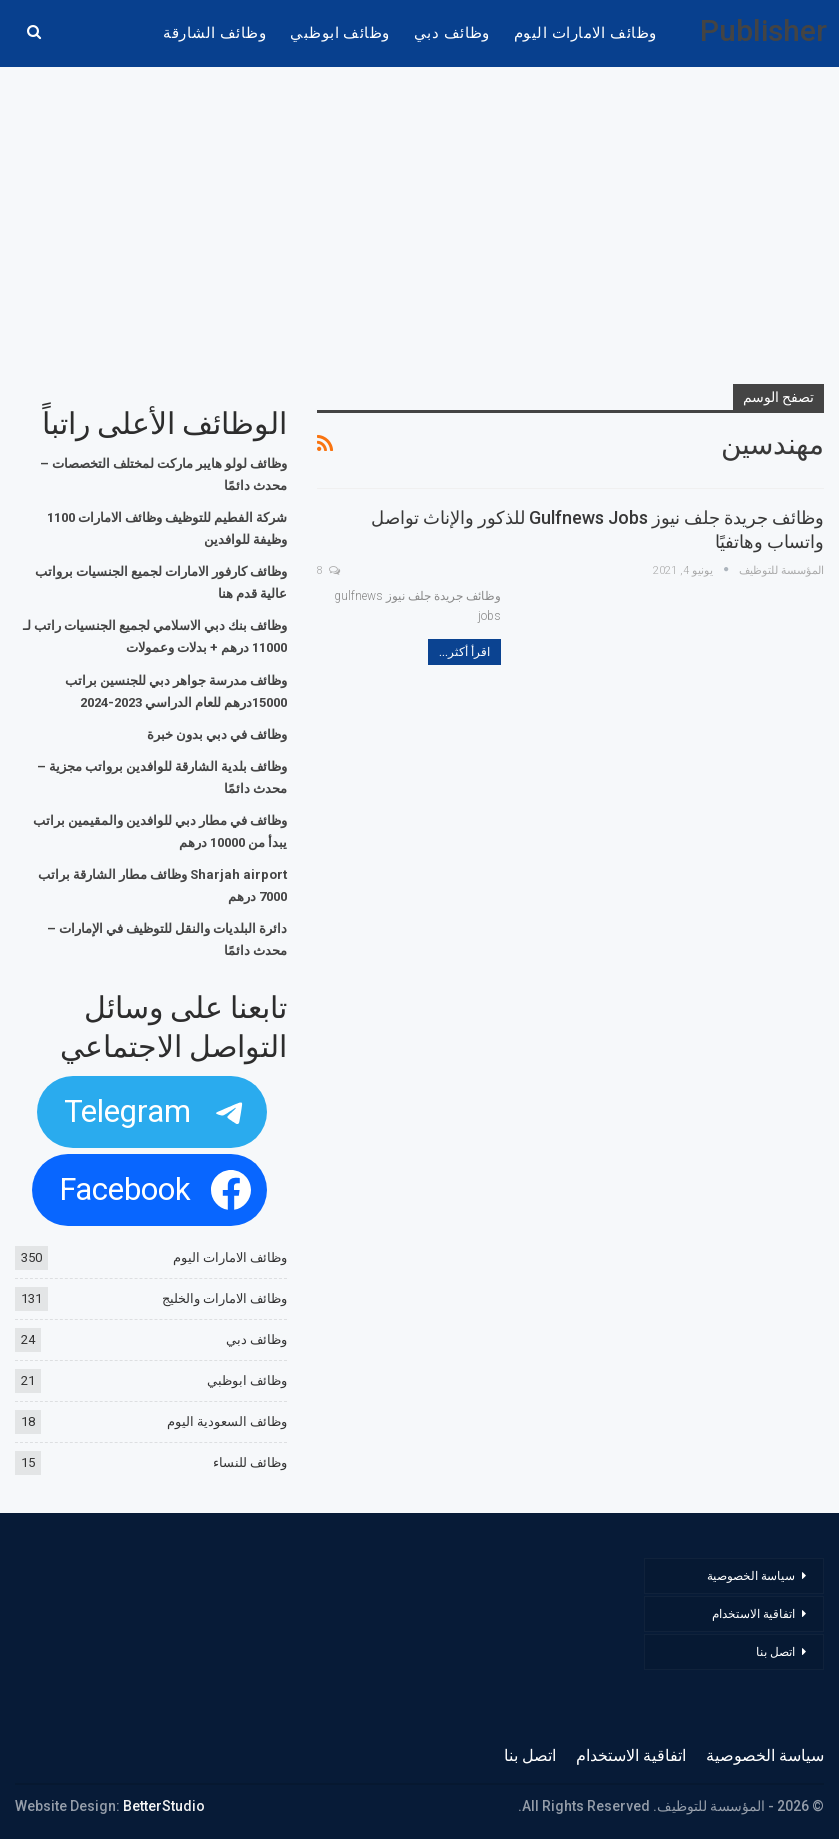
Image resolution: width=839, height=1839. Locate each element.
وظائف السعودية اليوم (227, 1421)
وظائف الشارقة (214, 33)
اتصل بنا (774, 1652)
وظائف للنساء (250, 1462)
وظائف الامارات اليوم (585, 33)
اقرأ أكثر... (464, 652)
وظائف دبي (452, 33)
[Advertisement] (420, 227)
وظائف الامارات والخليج (224, 1298)
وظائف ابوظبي (340, 33)
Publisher (763, 30)
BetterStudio (164, 1806)
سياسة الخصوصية (751, 1576)
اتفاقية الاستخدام (753, 1614)
